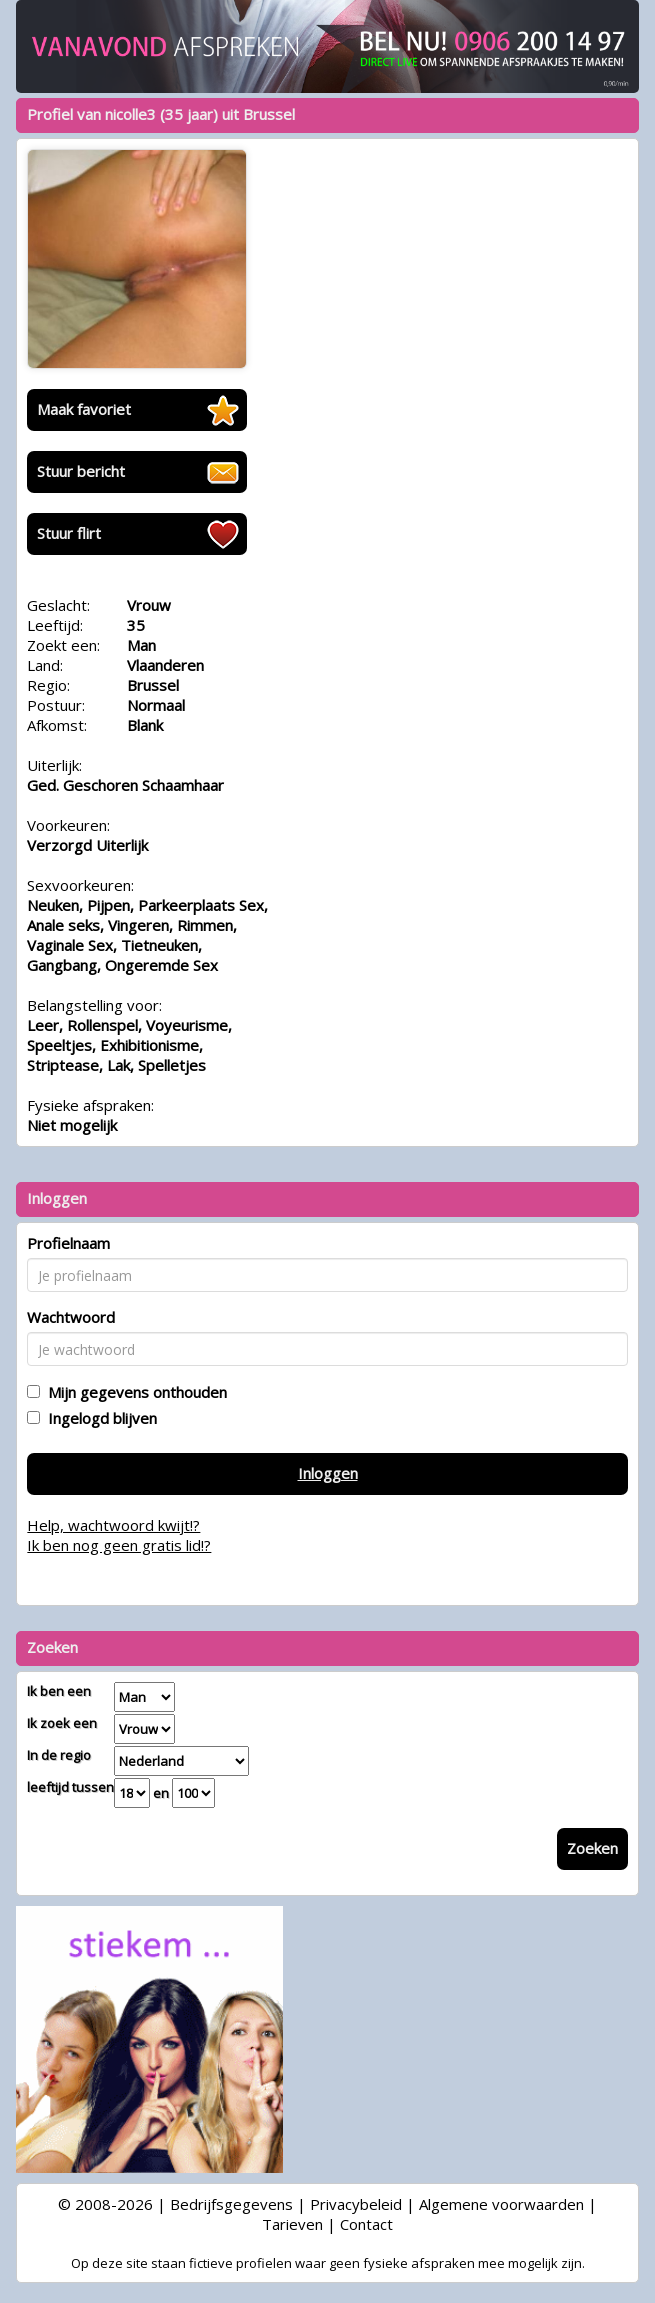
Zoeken (592, 1848)
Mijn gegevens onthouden (133, 1392)
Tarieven (292, 2224)
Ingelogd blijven (98, 1418)
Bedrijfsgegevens (231, 2204)
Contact (366, 2224)
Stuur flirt (69, 533)
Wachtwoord (71, 1317)
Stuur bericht (81, 471)
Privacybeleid (356, 2204)
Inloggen (328, 1473)
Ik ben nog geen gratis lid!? (119, 1545)
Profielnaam (68, 1243)
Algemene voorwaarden (501, 2204)
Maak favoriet (84, 409)
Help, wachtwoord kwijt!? (113, 1525)
